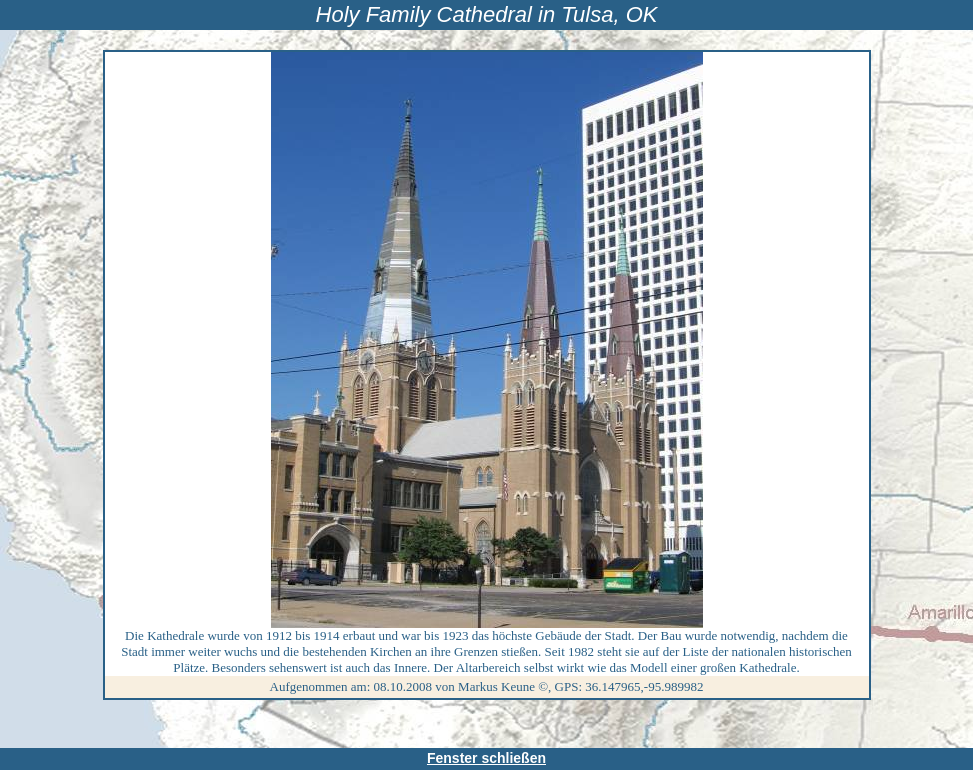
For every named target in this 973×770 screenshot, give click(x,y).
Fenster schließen (486, 758)
